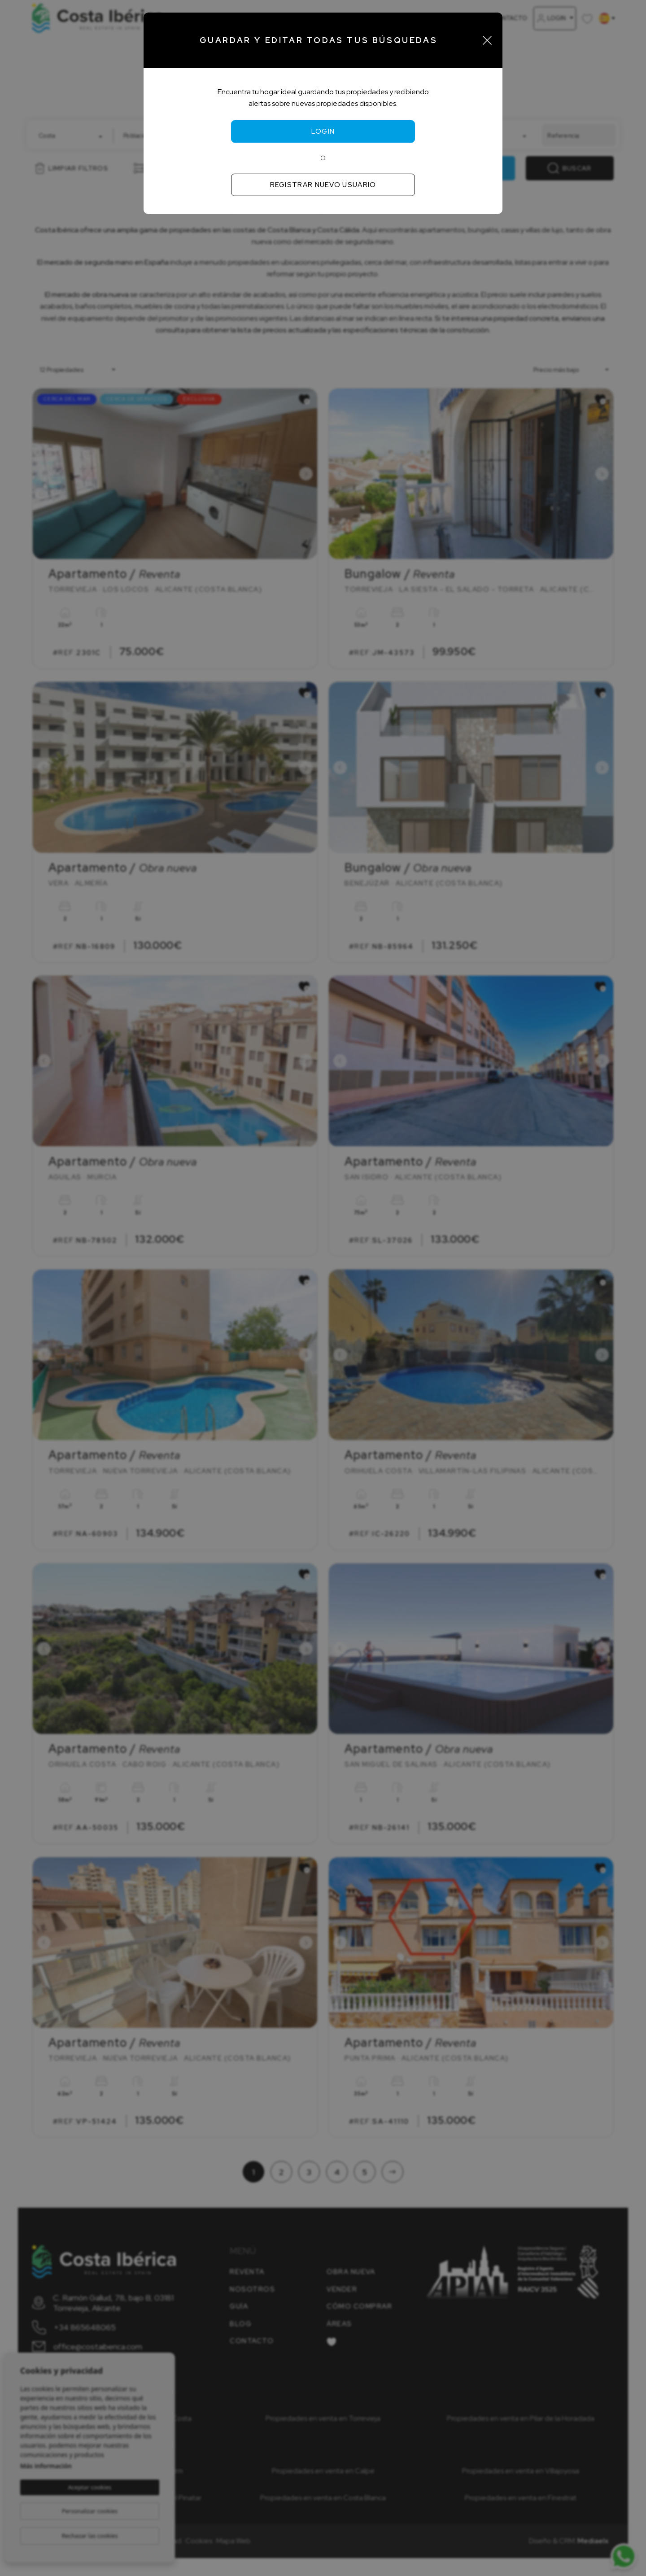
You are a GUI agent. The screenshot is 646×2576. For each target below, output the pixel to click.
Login (323, 131)
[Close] (487, 40)
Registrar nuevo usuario (323, 184)
